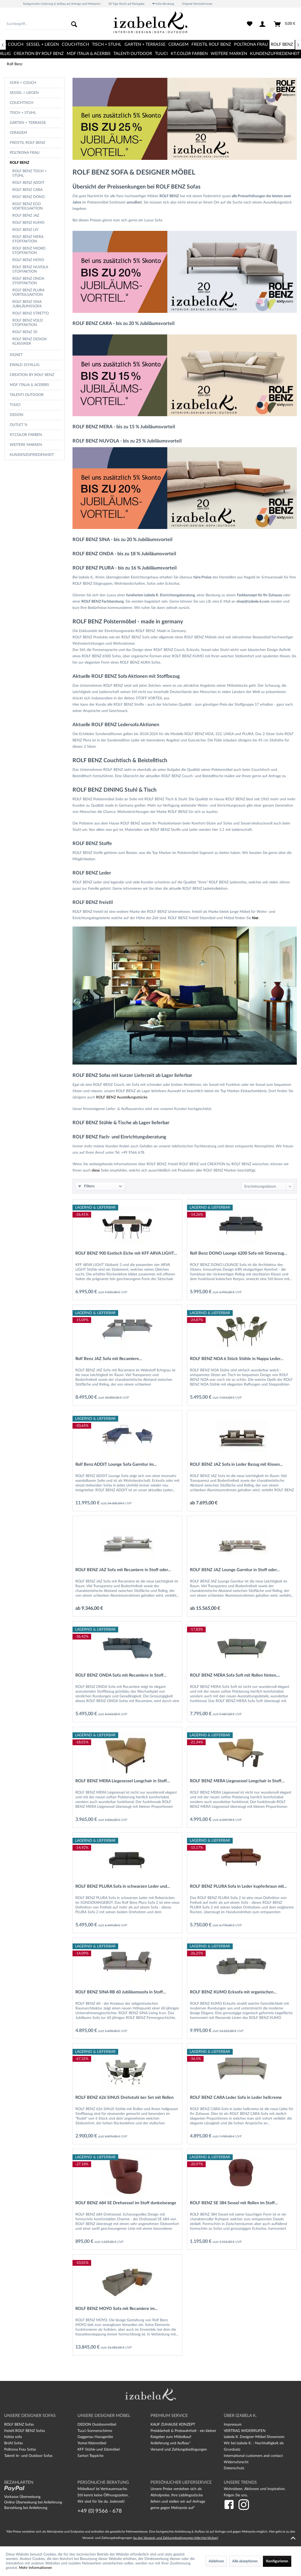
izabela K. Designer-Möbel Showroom (254, 2437)
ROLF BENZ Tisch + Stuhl (29, 173)
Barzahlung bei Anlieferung (25, 2508)
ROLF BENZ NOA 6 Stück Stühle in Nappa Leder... (236, 1359)
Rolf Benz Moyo (28, 260)
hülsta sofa (13, 2437)
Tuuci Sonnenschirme (94, 2431)
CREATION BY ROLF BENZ (32, 375)
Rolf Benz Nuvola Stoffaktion (30, 269)
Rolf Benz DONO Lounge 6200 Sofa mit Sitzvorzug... (238, 1253)
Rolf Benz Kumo (28, 223)
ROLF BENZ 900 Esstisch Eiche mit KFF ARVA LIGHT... (126, 1253)
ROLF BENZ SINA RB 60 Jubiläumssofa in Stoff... (120, 1992)
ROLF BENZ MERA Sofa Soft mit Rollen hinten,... (235, 1675)
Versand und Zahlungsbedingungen (178, 2449)
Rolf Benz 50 (24, 332)
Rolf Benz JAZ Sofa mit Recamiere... (108, 1359)
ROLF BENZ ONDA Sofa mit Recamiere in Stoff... (121, 1675)
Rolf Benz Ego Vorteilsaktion (27, 206)
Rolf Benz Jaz (25, 215)
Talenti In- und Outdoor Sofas (28, 2456)
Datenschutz (234, 2468)
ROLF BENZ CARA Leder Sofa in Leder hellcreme (236, 2097)
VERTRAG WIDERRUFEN (245, 2431)
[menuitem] (42, 24)
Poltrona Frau (24, 153)
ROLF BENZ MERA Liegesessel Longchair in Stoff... (122, 1781)
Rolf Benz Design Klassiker (29, 341)
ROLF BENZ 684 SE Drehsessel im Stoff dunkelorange (125, 2203)
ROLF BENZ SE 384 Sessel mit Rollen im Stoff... (234, 2203)
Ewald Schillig (24, 365)
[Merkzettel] (249, 24)
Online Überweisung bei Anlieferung (33, 2502)
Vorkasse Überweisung (22, 2497)
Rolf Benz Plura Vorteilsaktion (28, 292)
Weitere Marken (26, 445)
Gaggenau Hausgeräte (95, 2437)
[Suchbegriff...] (42, 24)
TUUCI (15, 405)
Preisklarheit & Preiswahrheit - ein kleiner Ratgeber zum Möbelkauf (183, 2434)
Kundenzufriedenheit (32, 455)
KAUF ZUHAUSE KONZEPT (172, 2424)
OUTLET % (18, 425)
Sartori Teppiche (90, 2456)
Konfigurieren (277, 2561)
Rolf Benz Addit (28, 183)
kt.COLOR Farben (26, 435)
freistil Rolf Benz (27, 143)
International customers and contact (253, 2456)
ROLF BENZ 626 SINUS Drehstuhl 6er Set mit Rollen (124, 2097)
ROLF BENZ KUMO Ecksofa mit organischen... (233, 1992)
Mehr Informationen (35, 2568)
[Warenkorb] (285, 24)
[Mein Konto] (263, 24)
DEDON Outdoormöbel (96, 2424)
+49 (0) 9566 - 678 (99, 2511)
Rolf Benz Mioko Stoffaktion (28, 251)
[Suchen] (74, 24)
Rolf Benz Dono (28, 197)
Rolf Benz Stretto (30, 313)
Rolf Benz (19, 163)
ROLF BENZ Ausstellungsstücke (121, 1097)
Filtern (86, 1186)
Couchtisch (21, 103)
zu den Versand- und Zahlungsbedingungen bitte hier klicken (175, 2537)
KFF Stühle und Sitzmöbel (98, 2449)
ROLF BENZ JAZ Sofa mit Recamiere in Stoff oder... (123, 1570)
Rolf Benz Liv (25, 230)
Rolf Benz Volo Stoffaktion (27, 323)
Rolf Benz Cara (27, 190)
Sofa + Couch (23, 83)
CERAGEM (18, 133)
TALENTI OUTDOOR (27, 395)
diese (96, 1170)
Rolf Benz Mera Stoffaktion (27, 239)
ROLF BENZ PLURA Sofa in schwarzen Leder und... (122, 1886)
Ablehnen (216, 2561)
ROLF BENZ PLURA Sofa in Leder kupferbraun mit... (238, 1886)
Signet (16, 355)
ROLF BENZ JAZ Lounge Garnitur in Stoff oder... (235, 1570)
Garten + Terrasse (28, 123)
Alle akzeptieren (245, 2561)
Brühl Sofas (13, 2443)
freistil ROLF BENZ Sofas (24, 2431)
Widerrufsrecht (236, 2462)
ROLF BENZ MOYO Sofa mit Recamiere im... (116, 2309)
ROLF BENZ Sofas (19, 2424)
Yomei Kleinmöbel (91, 2443)
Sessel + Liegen (24, 93)
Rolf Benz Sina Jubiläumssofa (26, 304)
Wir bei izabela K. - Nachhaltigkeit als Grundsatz (254, 2446)
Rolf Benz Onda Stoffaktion (28, 281)
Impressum (233, 2424)
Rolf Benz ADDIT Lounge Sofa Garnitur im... (116, 1464)
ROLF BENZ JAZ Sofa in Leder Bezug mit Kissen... (236, 1464)
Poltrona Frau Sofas (20, 2449)
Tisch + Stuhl (23, 113)
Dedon (16, 415)
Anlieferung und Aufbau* (170, 2443)
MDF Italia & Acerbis (29, 385)
